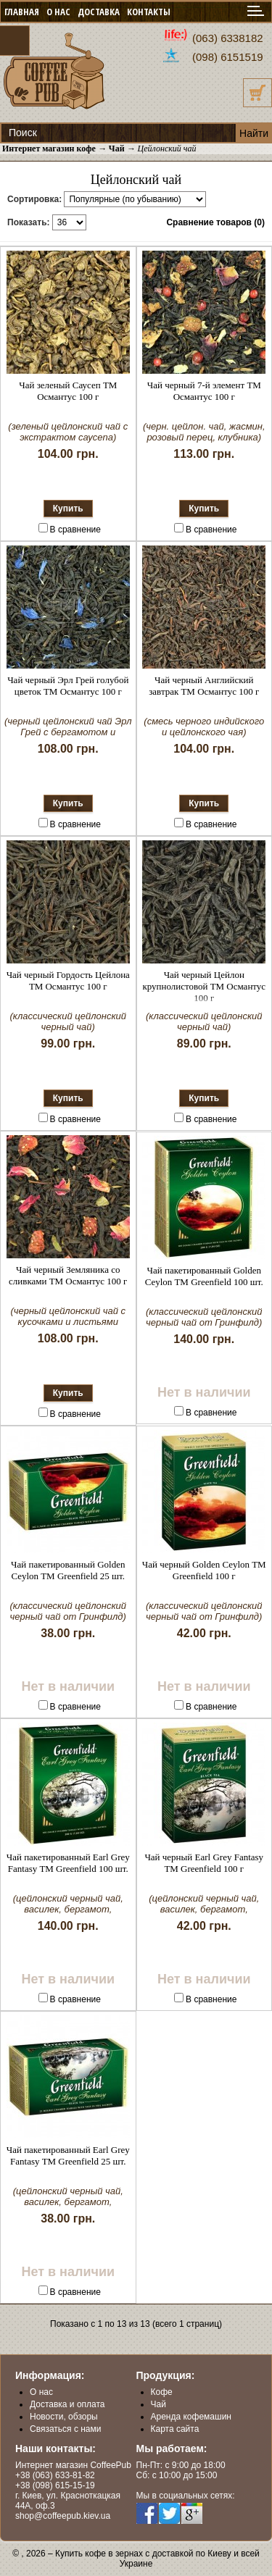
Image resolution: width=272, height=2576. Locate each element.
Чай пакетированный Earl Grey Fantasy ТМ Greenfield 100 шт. (68, 1863)
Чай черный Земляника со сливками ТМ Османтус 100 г (68, 1275)
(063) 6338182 (227, 38)
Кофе (162, 2392)
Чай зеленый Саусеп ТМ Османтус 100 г (68, 391)
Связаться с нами (65, 2429)
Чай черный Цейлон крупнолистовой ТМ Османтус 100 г (203, 986)
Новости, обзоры (64, 2417)
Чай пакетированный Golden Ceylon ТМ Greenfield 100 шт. (204, 1276)
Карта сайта (175, 2429)
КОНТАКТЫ (148, 11)
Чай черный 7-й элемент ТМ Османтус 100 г (204, 391)
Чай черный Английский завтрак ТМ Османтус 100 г (204, 685)
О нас (41, 2392)
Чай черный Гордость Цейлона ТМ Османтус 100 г (68, 980)
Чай (158, 2404)
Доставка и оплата (67, 2404)
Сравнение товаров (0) (215, 222)
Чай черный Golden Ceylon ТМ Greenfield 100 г (204, 1570)
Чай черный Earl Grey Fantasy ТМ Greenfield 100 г (203, 1863)
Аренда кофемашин (191, 2417)
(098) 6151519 (227, 57)
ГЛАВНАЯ (21, 11)
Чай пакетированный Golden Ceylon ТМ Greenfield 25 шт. (68, 1570)
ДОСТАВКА (99, 11)
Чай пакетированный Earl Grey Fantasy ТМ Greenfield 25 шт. (68, 2155)
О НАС (58, 11)
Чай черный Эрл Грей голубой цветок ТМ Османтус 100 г (67, 685)
